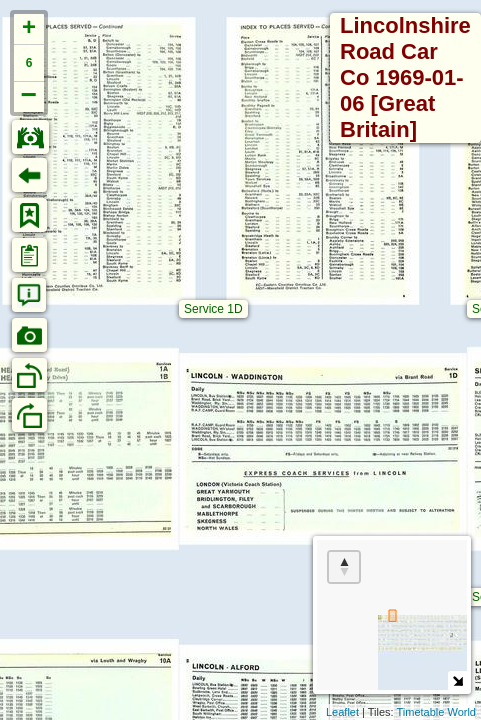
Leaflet (342, 712)
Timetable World (436, 712)
